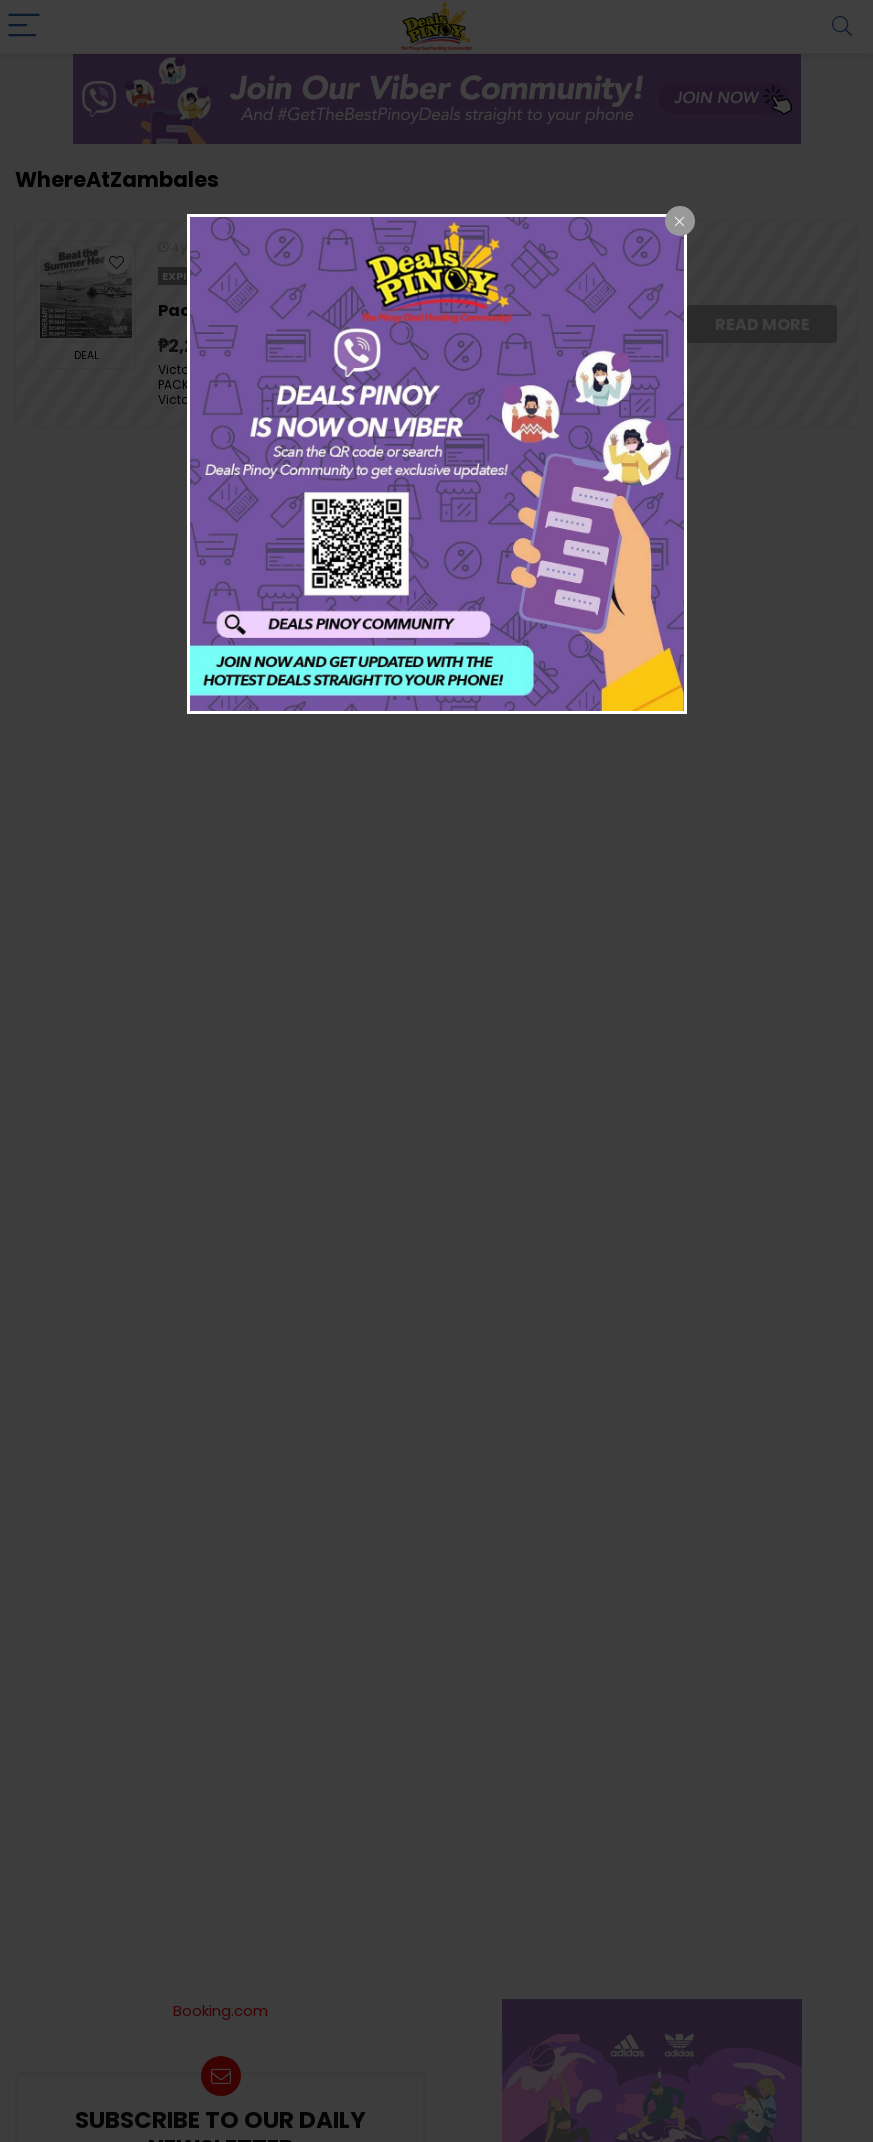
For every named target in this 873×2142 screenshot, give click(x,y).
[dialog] (437, 464)
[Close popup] (680, 221)
